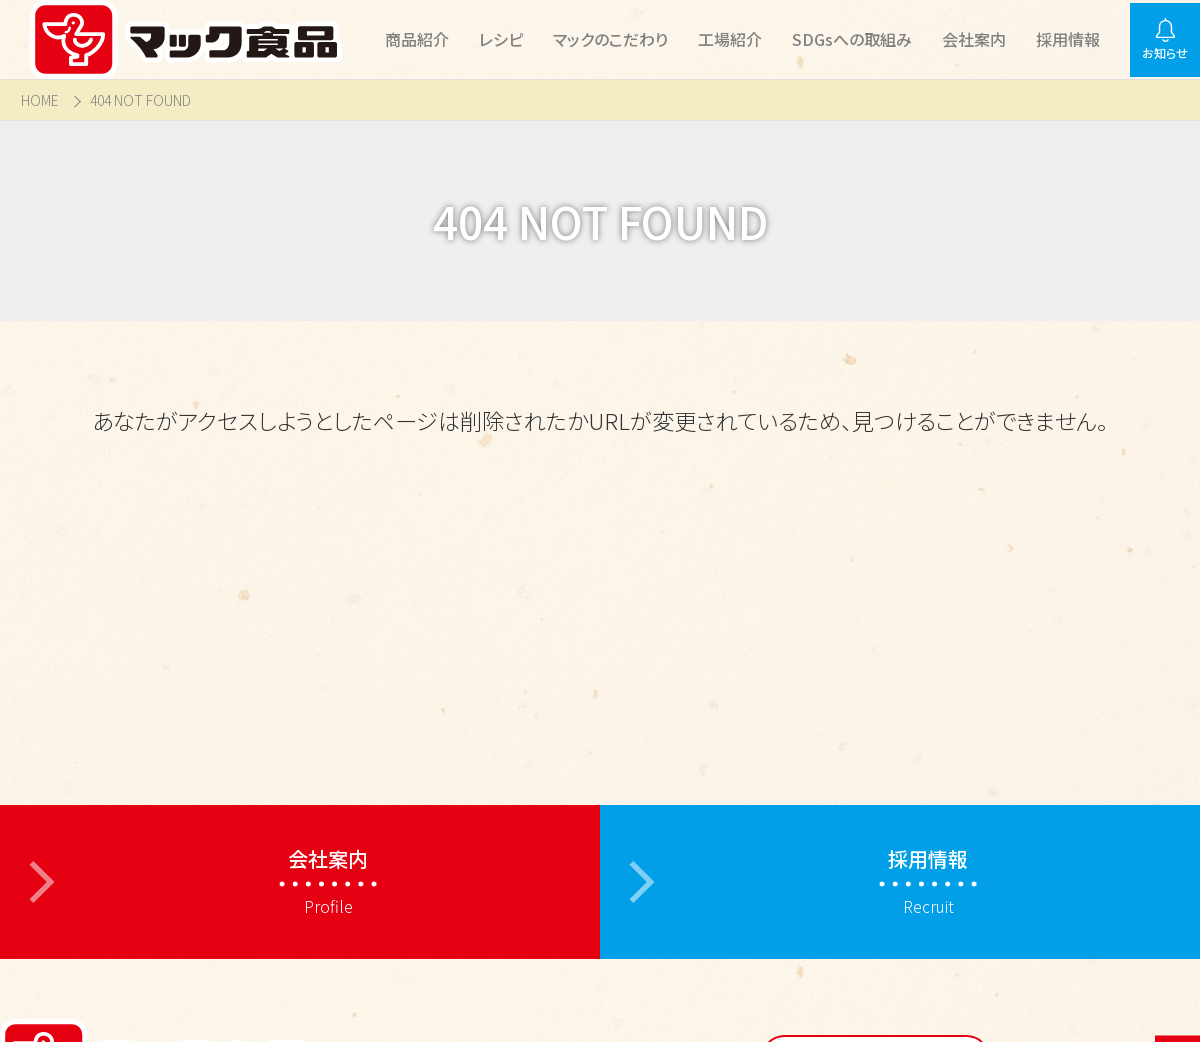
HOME (40, 100)
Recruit (928, 881)
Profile (328, 881)
